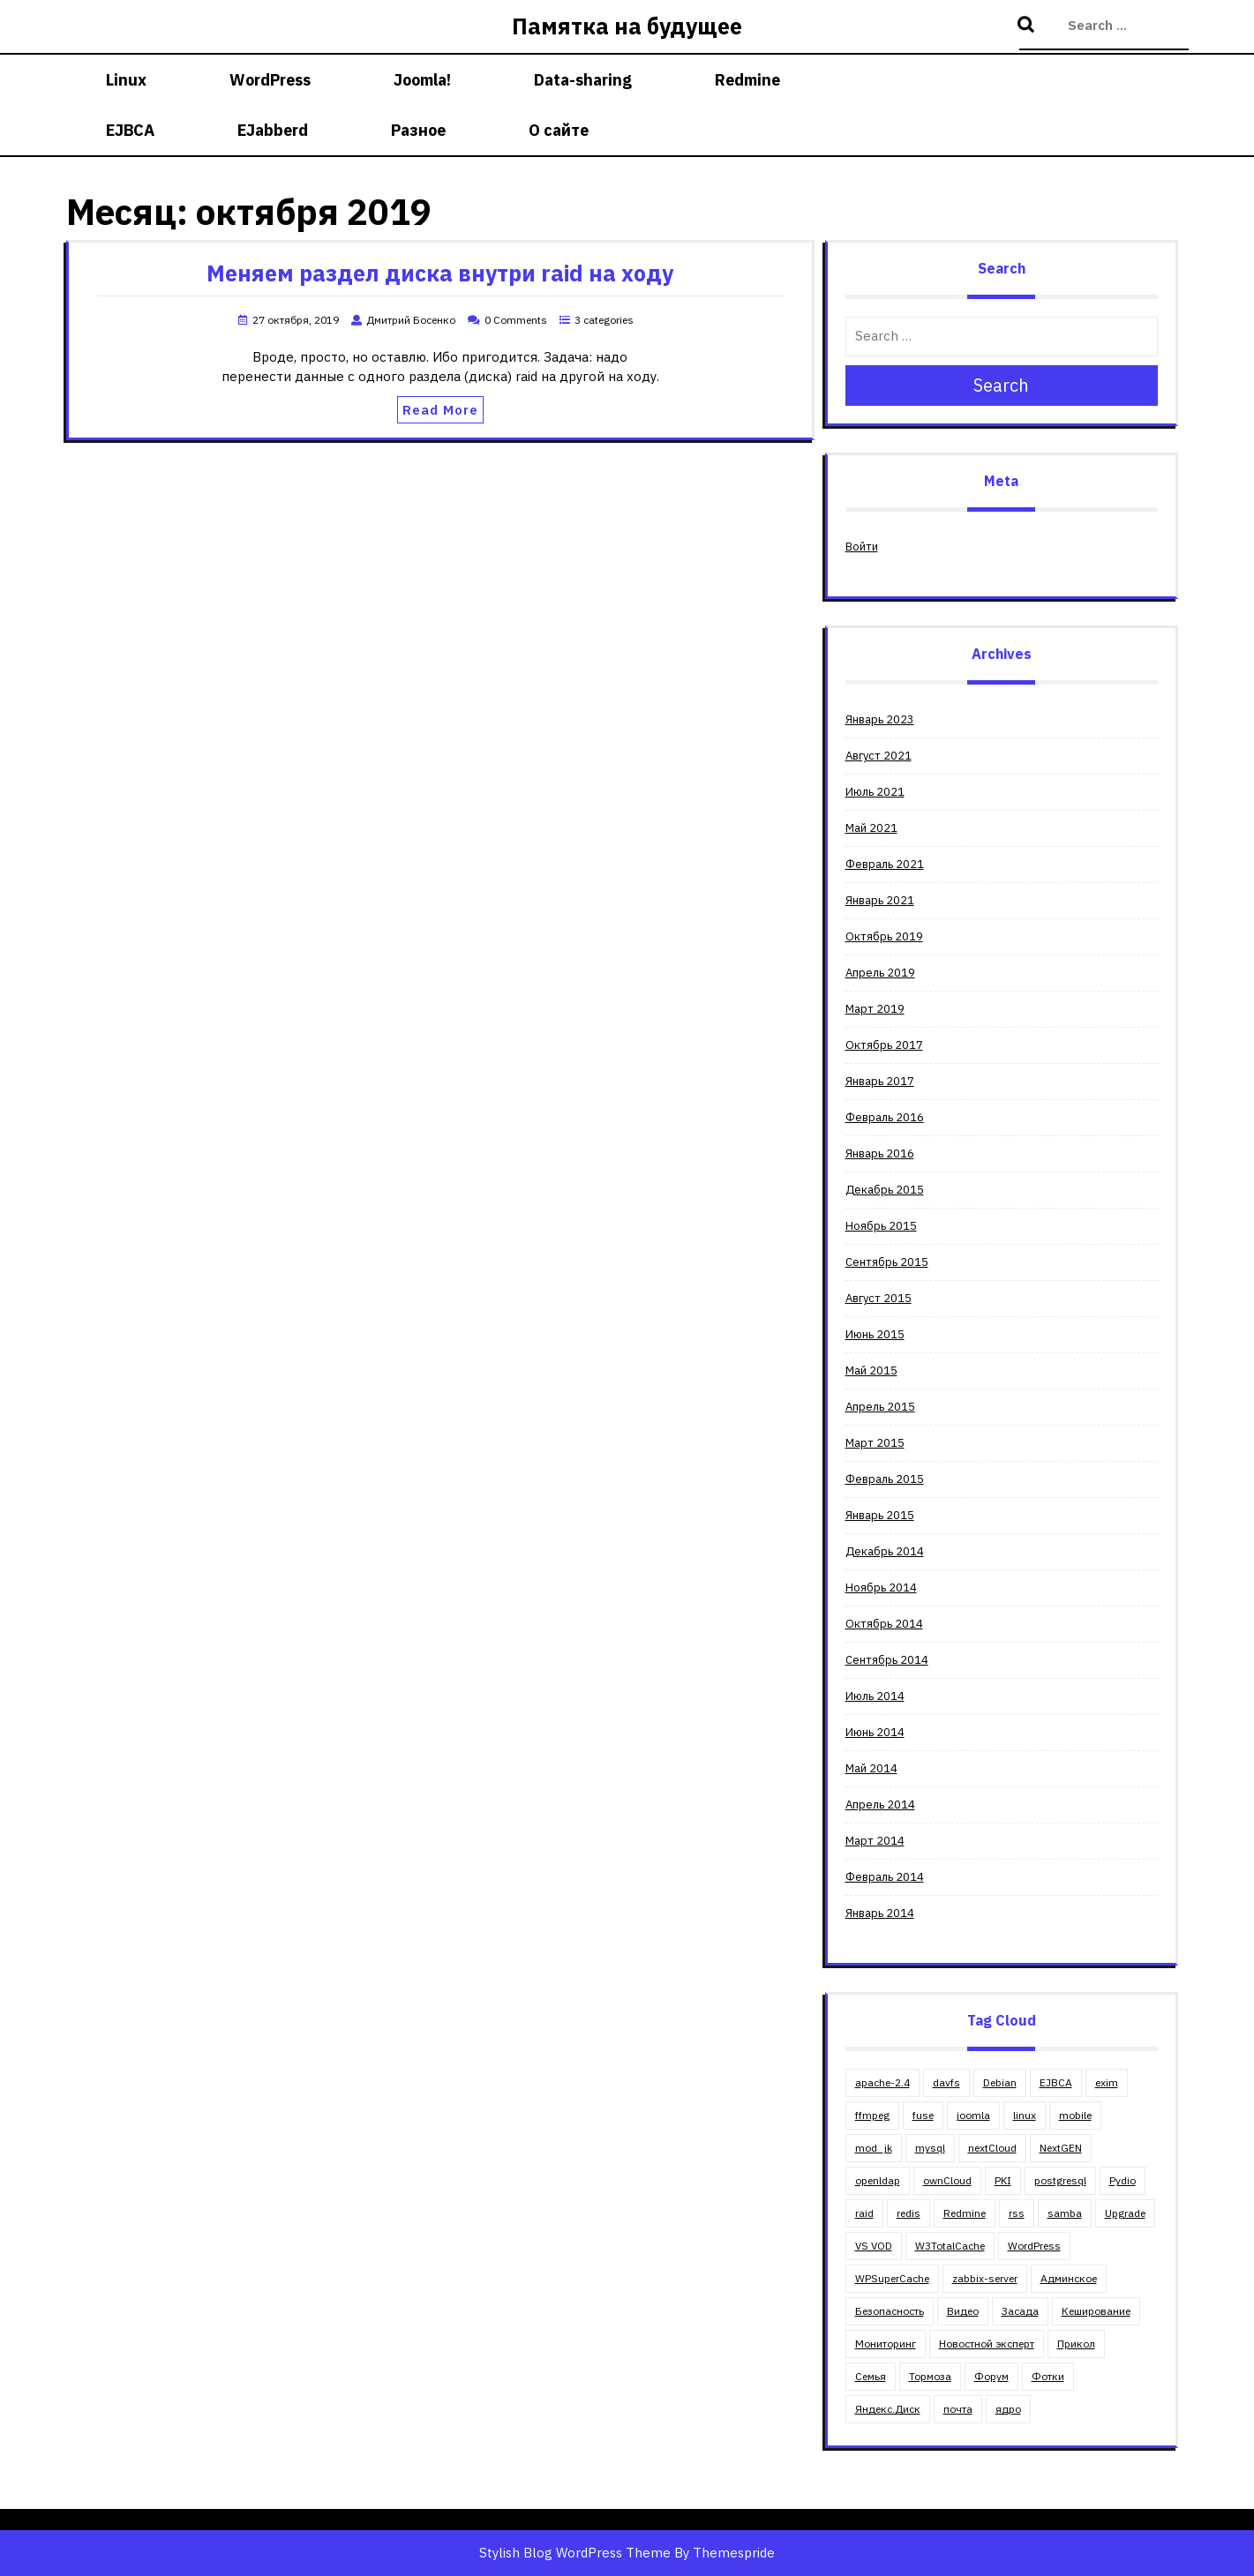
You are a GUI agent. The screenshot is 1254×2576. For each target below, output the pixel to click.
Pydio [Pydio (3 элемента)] (1122, 2180)
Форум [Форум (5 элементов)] (991, 2376)
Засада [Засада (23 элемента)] (1020, 2311)
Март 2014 (875, 1840)
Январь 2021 (879, 900)
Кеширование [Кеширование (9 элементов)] (1096, 2311)
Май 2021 (871, 827)
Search (1028, 25)
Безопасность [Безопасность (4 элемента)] (889, 2311)
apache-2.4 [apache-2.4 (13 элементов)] (882, 2082)
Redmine (747, 80)
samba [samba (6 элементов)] (1065, 2213)
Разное (418, 130)
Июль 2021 (875, 791)
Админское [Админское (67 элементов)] (1068, 2278)
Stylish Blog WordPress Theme (575, 2552)
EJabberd (272, 130)
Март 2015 (875, 1442)
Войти (861, 546)
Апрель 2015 (880, 1406)
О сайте (559, 130)
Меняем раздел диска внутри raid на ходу (439, 273)
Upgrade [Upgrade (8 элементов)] (1125, 2213)
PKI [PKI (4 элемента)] (1003, 2180)
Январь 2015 (879, 1515)
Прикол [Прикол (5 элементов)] (1076, 2343)
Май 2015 (871, 1370)
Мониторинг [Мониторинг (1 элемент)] (885, 2343)
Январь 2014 (879, 1913)
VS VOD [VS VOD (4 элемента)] (873, 2245)
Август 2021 (878, 755)
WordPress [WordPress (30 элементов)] (1034, 2245)
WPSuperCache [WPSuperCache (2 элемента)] (892, 2278)
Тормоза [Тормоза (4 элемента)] (930, 2376)
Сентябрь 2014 (886, 1659)
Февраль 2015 (884, 1478)
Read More (440, 409)
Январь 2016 (879, 1153)
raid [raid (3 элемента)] (864, 2213)
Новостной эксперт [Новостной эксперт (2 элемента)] (986, 2343)
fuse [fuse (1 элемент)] (923, 2115)
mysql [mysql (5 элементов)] (930, 2147)
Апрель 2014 (880, 1804)
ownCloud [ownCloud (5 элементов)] (947, 2180)
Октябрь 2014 (884, 1623)
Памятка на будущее (627, 26)
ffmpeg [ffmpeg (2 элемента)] (872, 2115)
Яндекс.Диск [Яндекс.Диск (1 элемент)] (887, 2408)
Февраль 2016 (884, 1117)
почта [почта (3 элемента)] (957, 2408)
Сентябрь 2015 (886, 1261)
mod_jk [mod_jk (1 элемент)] (873, 2147)
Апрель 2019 (880, 972)
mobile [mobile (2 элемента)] (1075, 2115)
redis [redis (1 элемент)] (908, 2213)
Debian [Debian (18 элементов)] (1000, 2082)
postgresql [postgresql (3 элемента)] (1060, 2180)
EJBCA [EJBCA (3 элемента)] (1056, 2082)
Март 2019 (875, 1008)
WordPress (270, 80)
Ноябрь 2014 (881, 1587)
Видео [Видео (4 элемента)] (963, 2311)
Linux (126, 80)
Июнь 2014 (875, 1732)
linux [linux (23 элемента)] (1024, 2115)
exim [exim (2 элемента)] (1106, 2082)
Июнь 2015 (875, 1334)
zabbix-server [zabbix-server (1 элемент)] (984, 2278)
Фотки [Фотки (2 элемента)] (1048, 2376)
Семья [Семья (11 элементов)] (870, 2376)
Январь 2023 (879, 719)
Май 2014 (871, 1768)
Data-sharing (583, 80)
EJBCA (130, 130)
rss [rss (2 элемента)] (1017, 2213)
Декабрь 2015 (884, 1189)
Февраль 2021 (884, 864)
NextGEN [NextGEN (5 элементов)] (1061, 2147)
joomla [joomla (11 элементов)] (973, 2115)
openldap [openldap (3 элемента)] (877, 2180)
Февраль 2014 (884, 1876)
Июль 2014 (875, 1696)
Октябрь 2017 (884, 1044)
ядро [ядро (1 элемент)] (1008, 2408)
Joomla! (422, 80)
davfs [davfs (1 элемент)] (946, 2082)
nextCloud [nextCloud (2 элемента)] (992, 2147)
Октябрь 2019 (884, 936)
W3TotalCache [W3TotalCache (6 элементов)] (950, 2245)
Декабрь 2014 (884, 1551)
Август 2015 (878, 1298)
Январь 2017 (879, 1081)
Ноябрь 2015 (881, 1225)
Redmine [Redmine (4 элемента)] (964, 2213)
